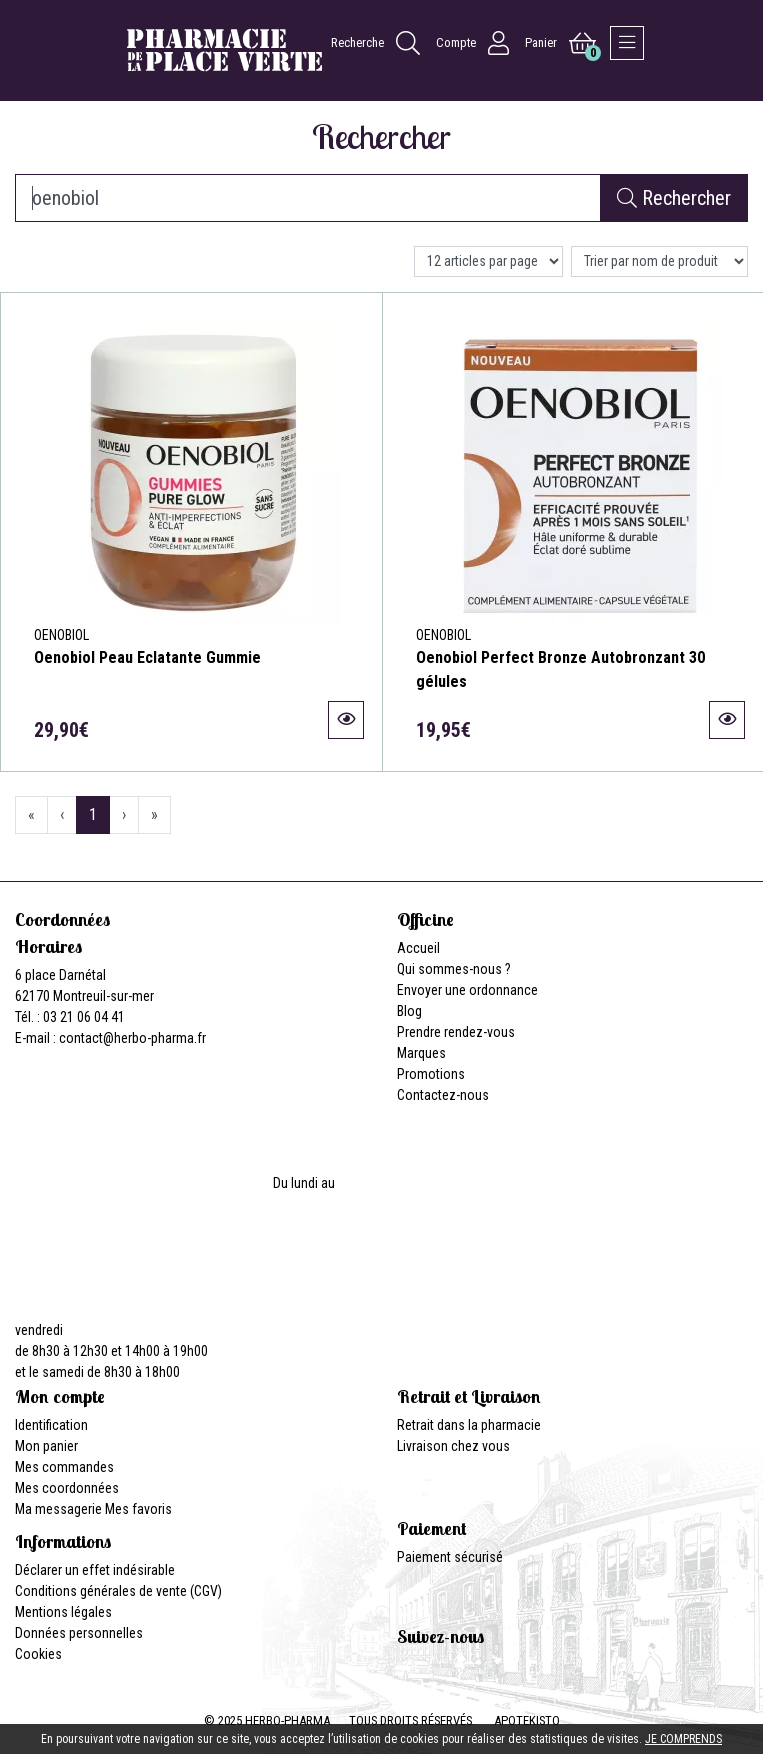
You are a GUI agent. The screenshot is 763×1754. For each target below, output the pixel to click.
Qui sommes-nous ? (454, 969)
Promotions (431, 1074)
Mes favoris (138, 1509)
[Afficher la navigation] (627, 43)
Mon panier (46, 1446)
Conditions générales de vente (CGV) (118, 1591)
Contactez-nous (443, 1095)
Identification (51, 1425)
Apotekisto (527, 1720)
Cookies (38, 1654)
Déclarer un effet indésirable (95, 1570)
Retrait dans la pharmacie (469, 1425)
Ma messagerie (58, 1509)
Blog (409, 1011)
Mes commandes (64, 1467)
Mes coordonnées (67, 1488)
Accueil (418, 948)
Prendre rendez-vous (456, 1032)
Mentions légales (63, 1612)
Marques (421, 1053)
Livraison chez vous (453, 1446)
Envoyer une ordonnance (467, 990)
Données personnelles (79, 1633)
